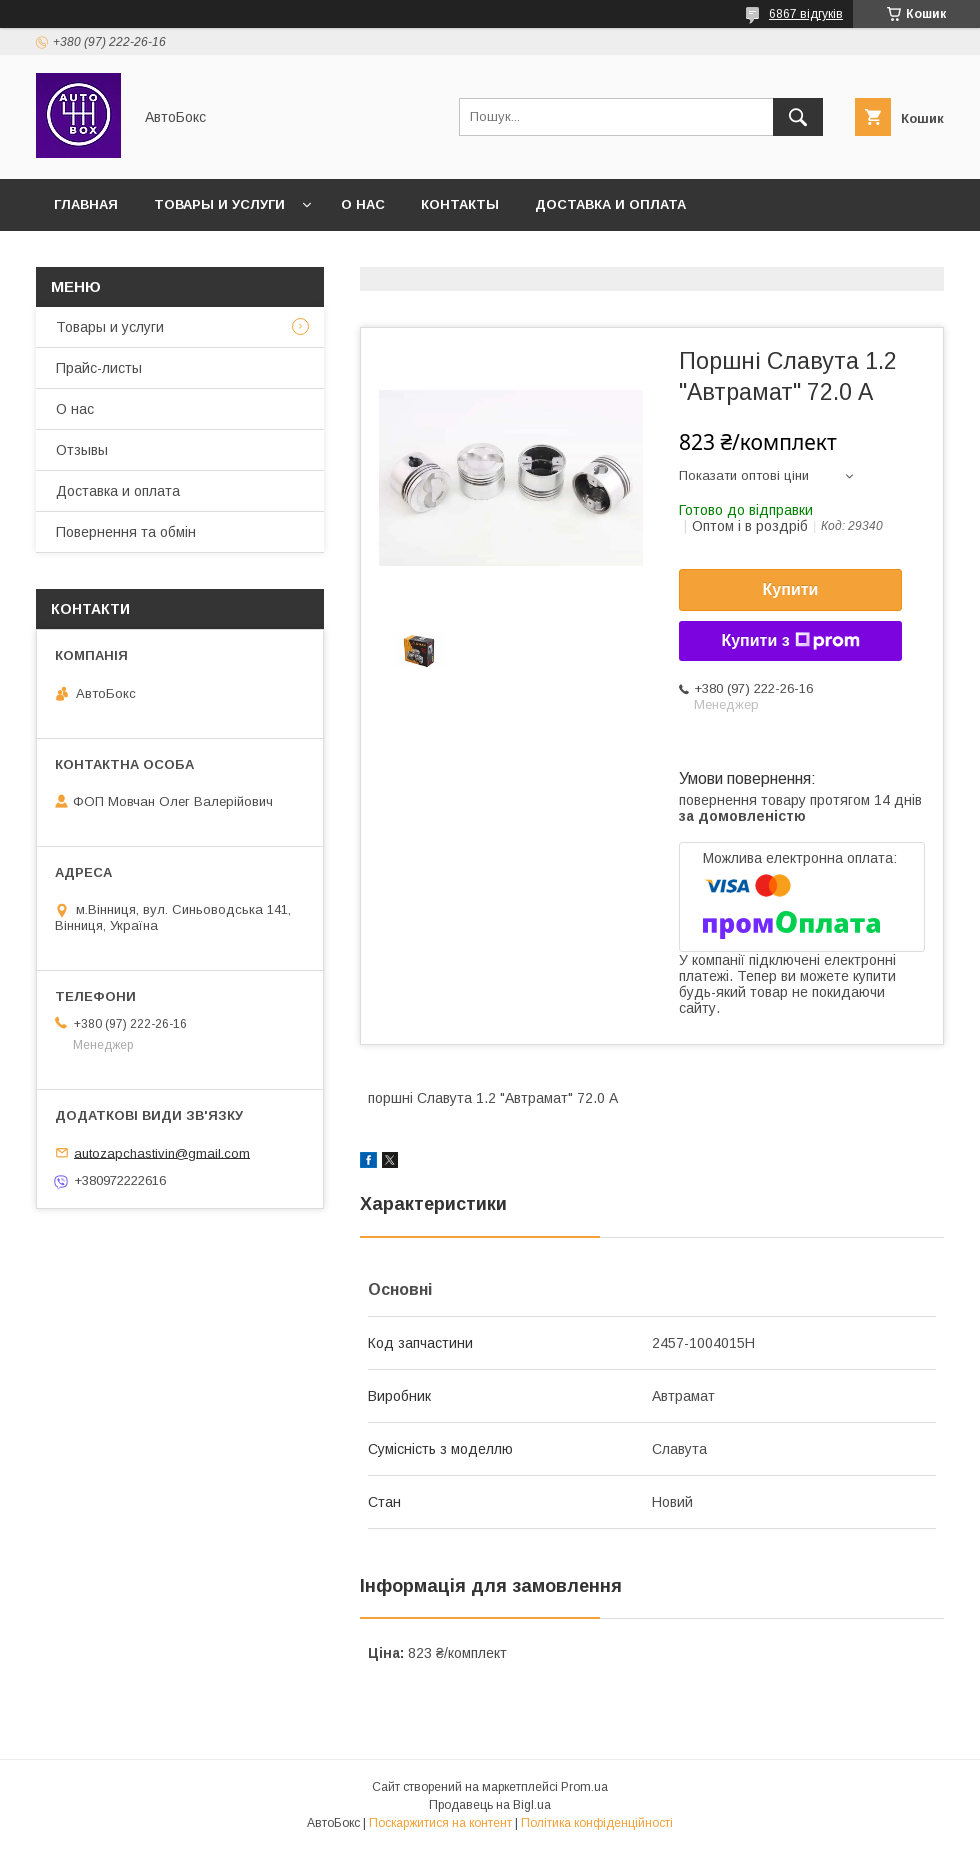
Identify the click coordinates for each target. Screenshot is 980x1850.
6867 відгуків (806, 14)
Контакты (460, 204)
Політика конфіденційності (597, 1823)
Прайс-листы (99, 368)
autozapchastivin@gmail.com (162, 1152)
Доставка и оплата (610, 204)
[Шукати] (798, 117)
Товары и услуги (219, 204)
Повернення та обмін (126, 532)
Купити (791, 589)
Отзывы (82, 450)
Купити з (790, 641)
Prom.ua (584, 1787)
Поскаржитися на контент (440, 1823)
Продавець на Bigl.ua (490, 1805)
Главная (86, 204)
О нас (363, 204)
